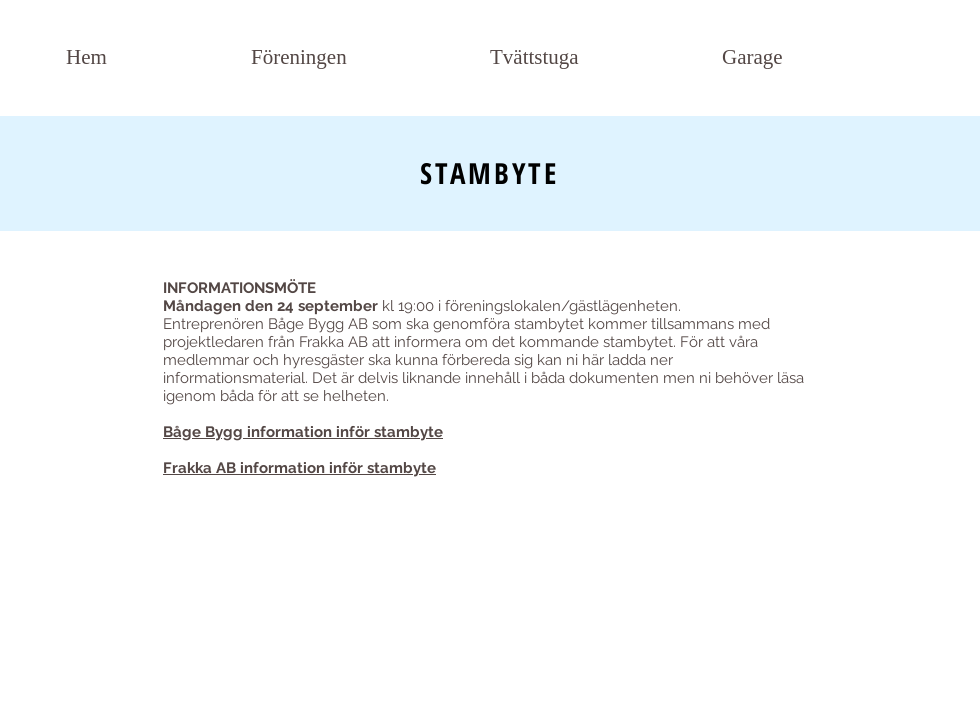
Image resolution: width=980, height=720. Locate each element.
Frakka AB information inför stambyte (299, 468)
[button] (360, 57)
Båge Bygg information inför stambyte (303, 432)
